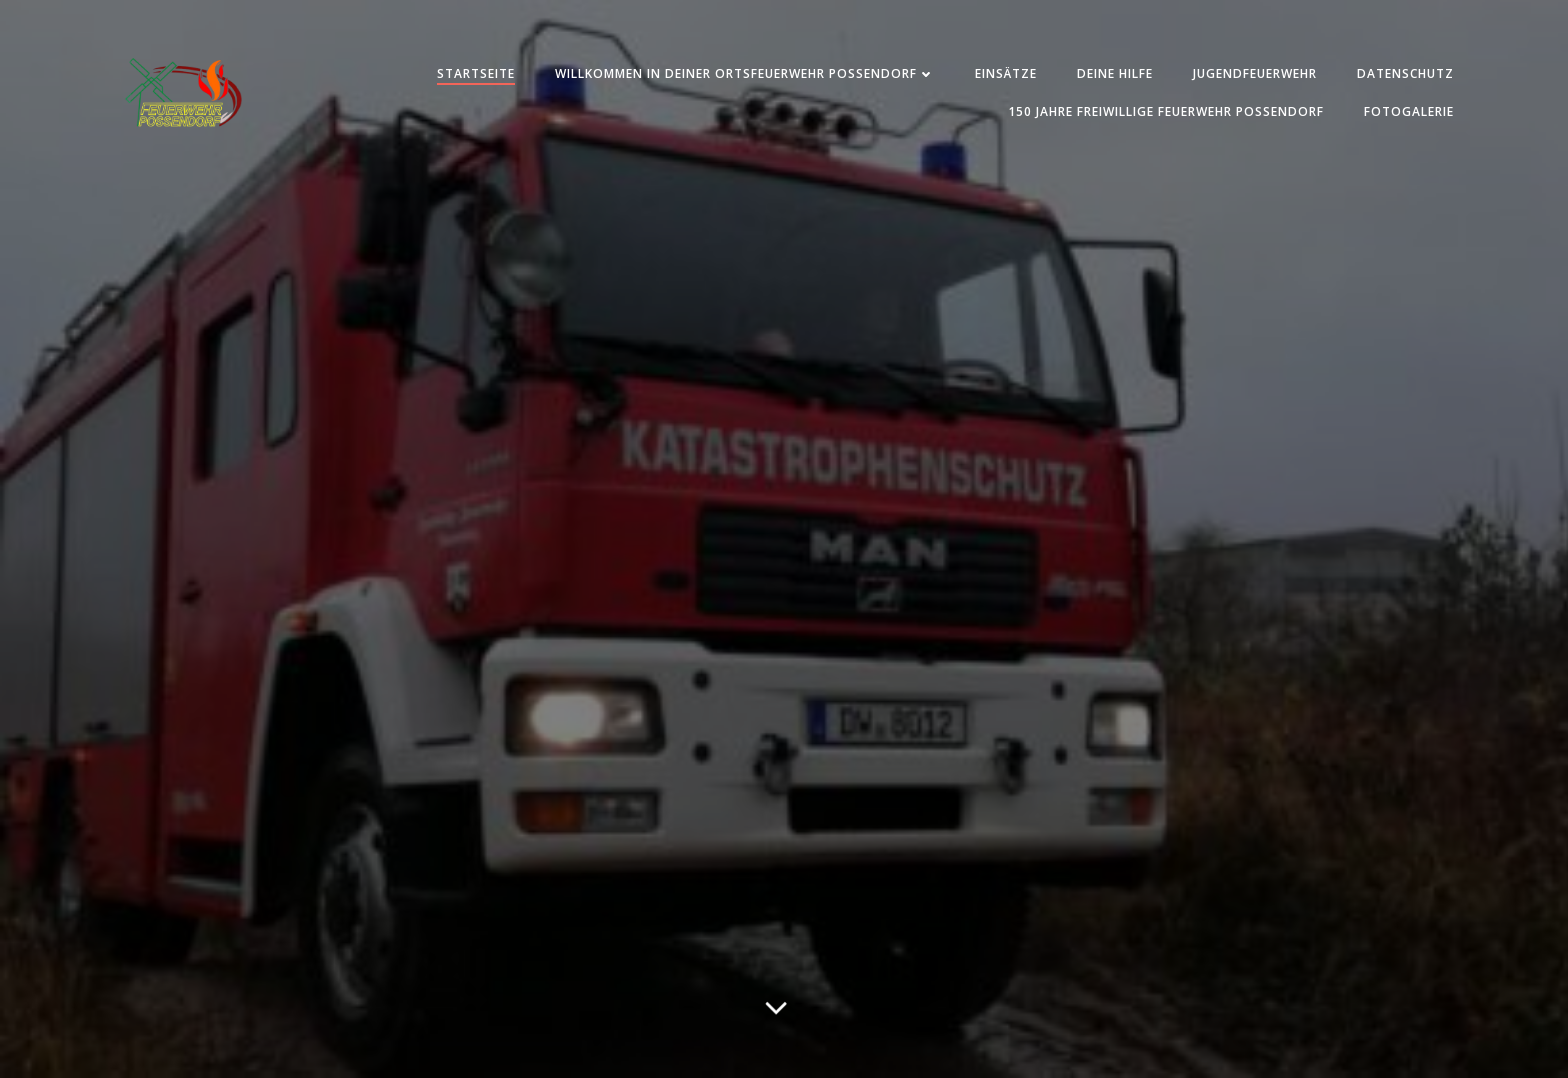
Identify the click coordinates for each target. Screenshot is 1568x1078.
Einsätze (1006, 73)
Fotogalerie (1409, 111)
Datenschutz (1405, 73)
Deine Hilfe (1115, 73)
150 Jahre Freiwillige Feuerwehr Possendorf (1166, 111)
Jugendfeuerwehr (1255, 73)
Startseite (476, 73)
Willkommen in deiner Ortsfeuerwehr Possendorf (745, 73)
